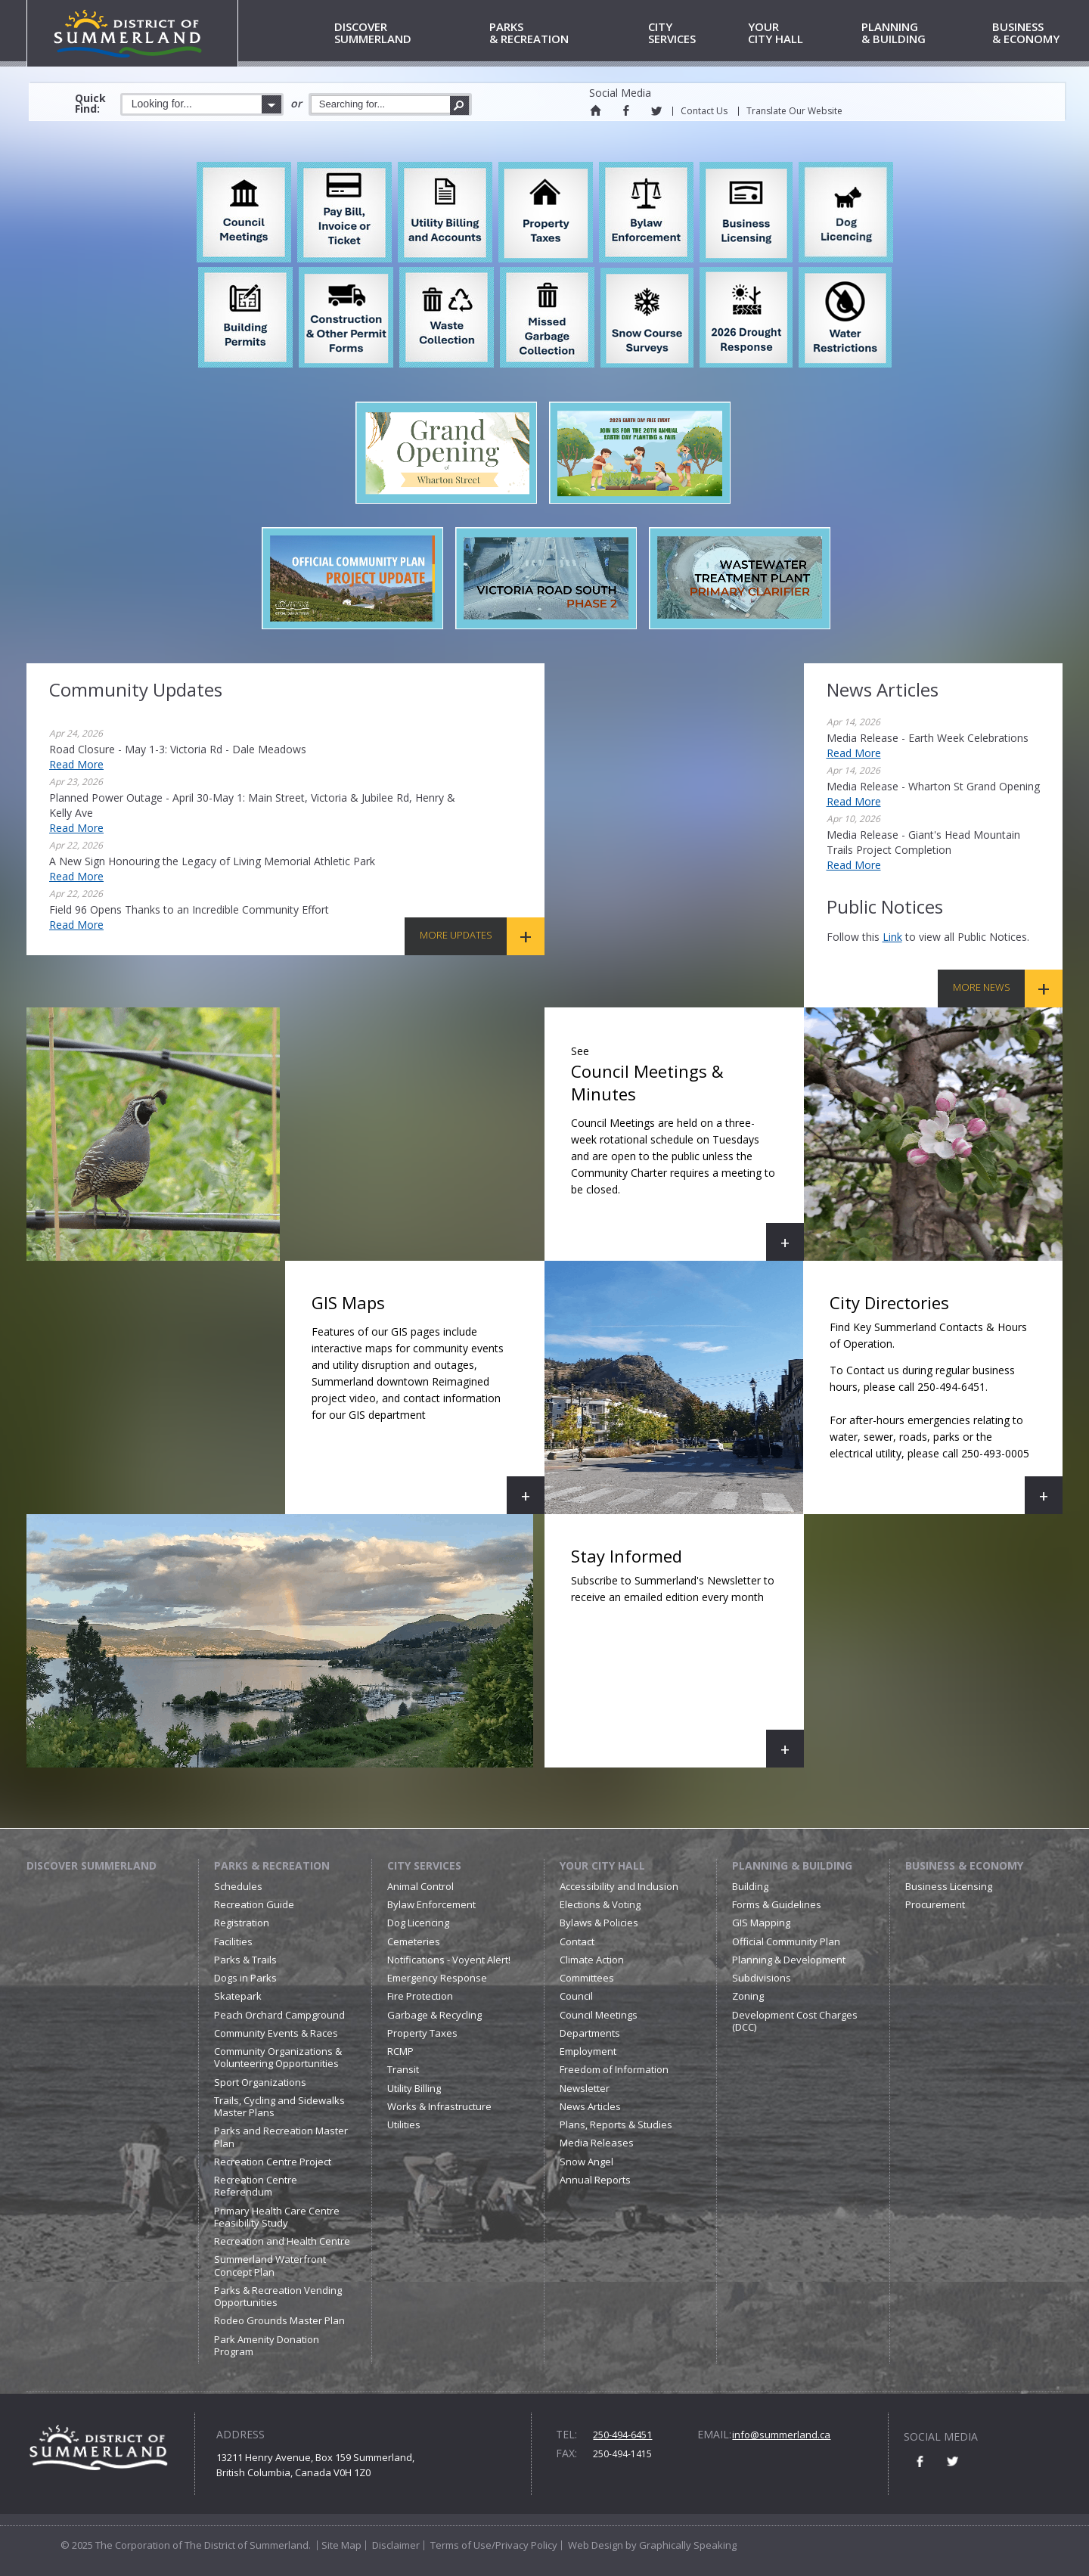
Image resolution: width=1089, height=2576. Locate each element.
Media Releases (597, 2142)
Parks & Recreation (272, 1865)
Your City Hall (602, 1865)
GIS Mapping (761, 1922)
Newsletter (585, 2088)
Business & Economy (964, 1865)
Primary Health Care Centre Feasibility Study (277, 2217)
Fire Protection (420, 1996)
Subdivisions (761, 1978)
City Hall (802, 33)
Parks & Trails (245, 1959)
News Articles (590, 2106)
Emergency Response (437, 1978)
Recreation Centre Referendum (255, 2186)
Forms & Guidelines (776, 1904)
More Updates (456, 935)
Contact (577, 1941)
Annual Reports (595, 2179)
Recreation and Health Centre (282, 2241)
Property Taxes (422, 2033)
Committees (587, 1978)
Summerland (409, 33)
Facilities (233, 1941)
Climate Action (592, 1959)
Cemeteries (413, 1941)
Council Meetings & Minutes (687, 1149)
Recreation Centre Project (272, 2161)
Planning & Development (788, 1959)
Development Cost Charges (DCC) (795, 2021)
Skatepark (238, 1996)
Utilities (403, 2124)
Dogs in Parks (245, 1978)
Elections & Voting (600, 1904)
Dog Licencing (418, 1922)
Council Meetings (599, 2015)
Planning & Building (792, 1865)
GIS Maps (428, 1402)
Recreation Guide (254, 1904)
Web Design (595, 2545)
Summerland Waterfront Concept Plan (270, 2265)
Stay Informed (687, 1656)
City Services (424, 1865)
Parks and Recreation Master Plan (281, 2136)
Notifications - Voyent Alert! (448, 1959)
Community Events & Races (276, 2033)
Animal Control (420, 1886)
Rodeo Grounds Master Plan (279, 2320)
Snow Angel (586, 2161)
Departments (590, 2033)
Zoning (748, 1996)
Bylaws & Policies (599, 1922)
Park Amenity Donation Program (266, 2345)
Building (750, 1886)
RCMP (400, 2051)
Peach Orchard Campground (279, 2015)
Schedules (238, 1886)
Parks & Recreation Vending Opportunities (278, 2296)
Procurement (935, 1904)
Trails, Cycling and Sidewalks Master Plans (279, 2106)
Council (576, 1996)
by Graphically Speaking (680, 2545)
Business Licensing (948, 1886)
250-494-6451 (622, 2434)
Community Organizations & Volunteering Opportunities (278, 2057)
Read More (76, 764)
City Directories (936, 1402)
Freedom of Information (614, 2069)
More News (981, 987)
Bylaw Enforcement (431, 1904)
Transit (403, 2069)
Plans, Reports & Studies (616, 2124)
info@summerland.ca (781, 2434)
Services (695, 33)
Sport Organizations (260, 2082)
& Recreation (566, 33)
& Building (924, 33)
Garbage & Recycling (434, 2015)
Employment (588, 2051)
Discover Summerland (91, 1865)
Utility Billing (414, 2088)
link (892, 937)
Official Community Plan (786, 1941)
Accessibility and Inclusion (619, 1886)
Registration (241, 1922)
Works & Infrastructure (439, 2106)
